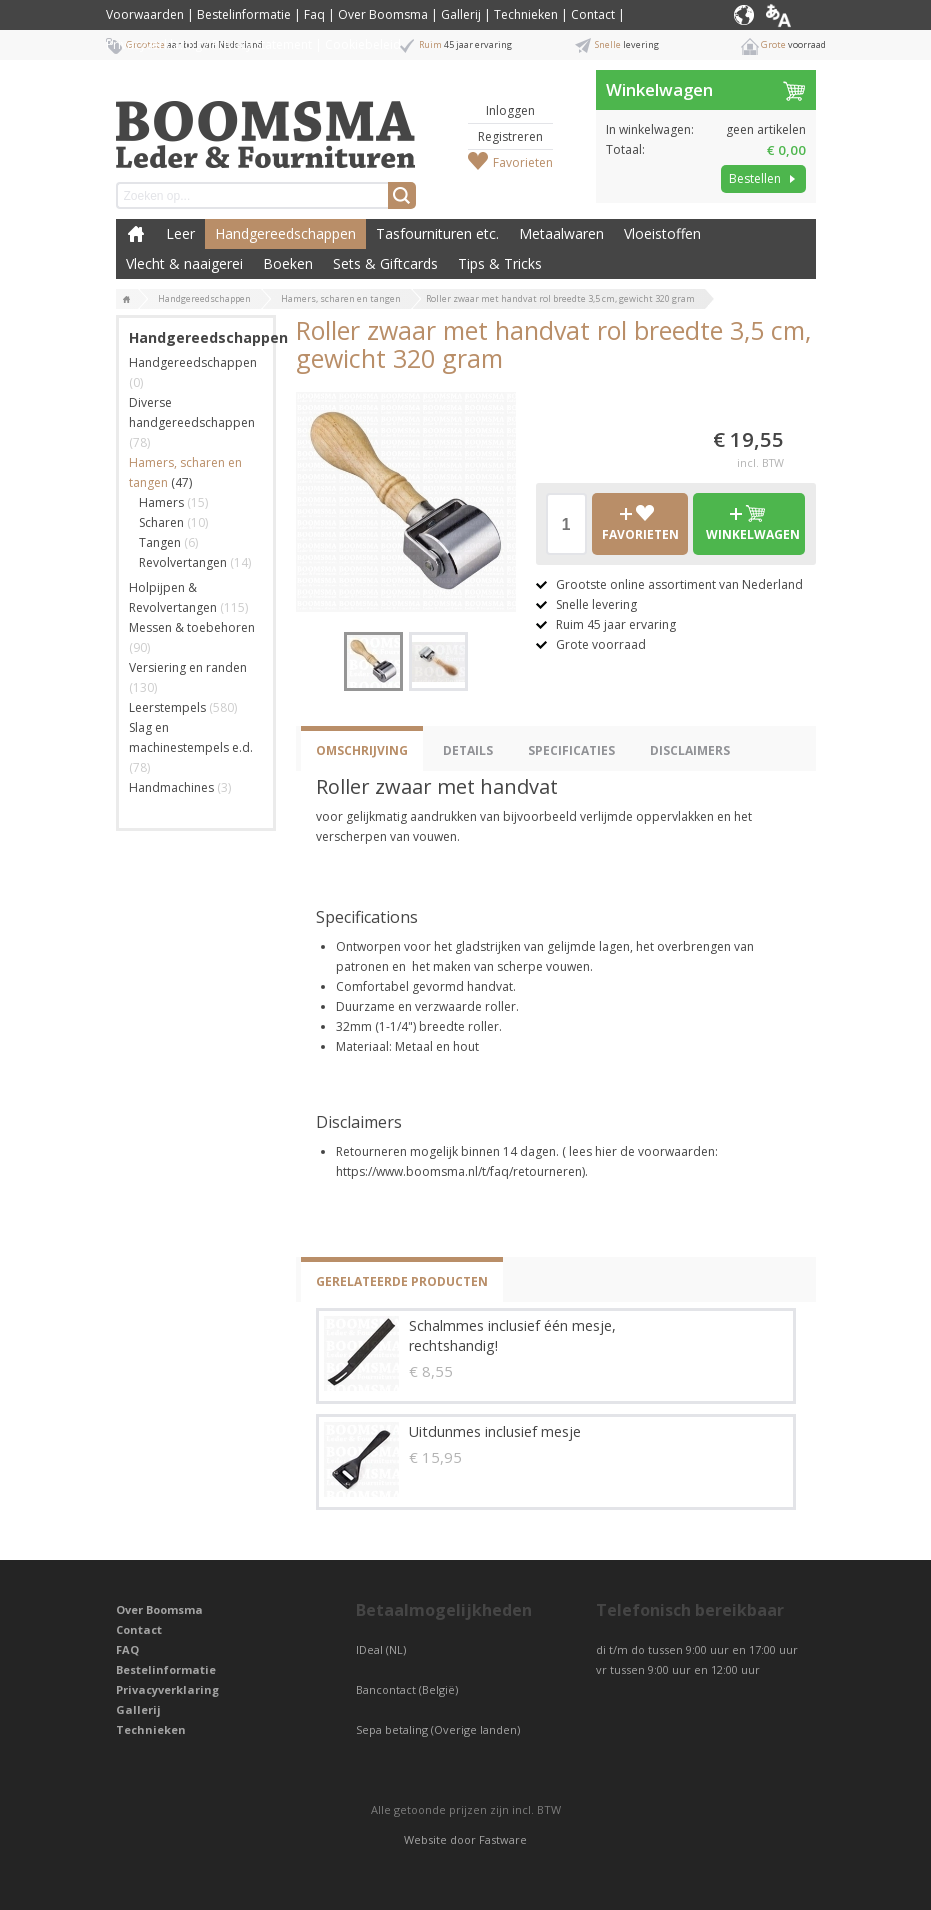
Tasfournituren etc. (437, 233)
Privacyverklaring (167, 1689)
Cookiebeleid (363, 44)
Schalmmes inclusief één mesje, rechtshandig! (512, 1335)
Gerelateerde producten (402, 1281)
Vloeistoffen (662, 233)
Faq (314, 14)
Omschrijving (362, 750)
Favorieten (523, 162)
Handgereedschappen (285, 233)
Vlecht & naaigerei (184, 263)
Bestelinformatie (244, 14)
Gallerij (461, 14)
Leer (180, 233)
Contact (593, 14)
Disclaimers (690, 750)
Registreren (510, 136)
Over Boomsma (383, 14)
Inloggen (510, 110)
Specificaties (571, 750)
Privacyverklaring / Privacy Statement (209, 44)
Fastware (503, 1839)
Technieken (526, 14)
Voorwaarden (145, 14)
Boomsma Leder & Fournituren (136, 234)
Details (468, 750)
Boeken (288, 263)
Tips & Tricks (500, 263)
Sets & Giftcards (385, 263)
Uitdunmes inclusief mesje (495, 1431)
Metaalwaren (561, 233)
